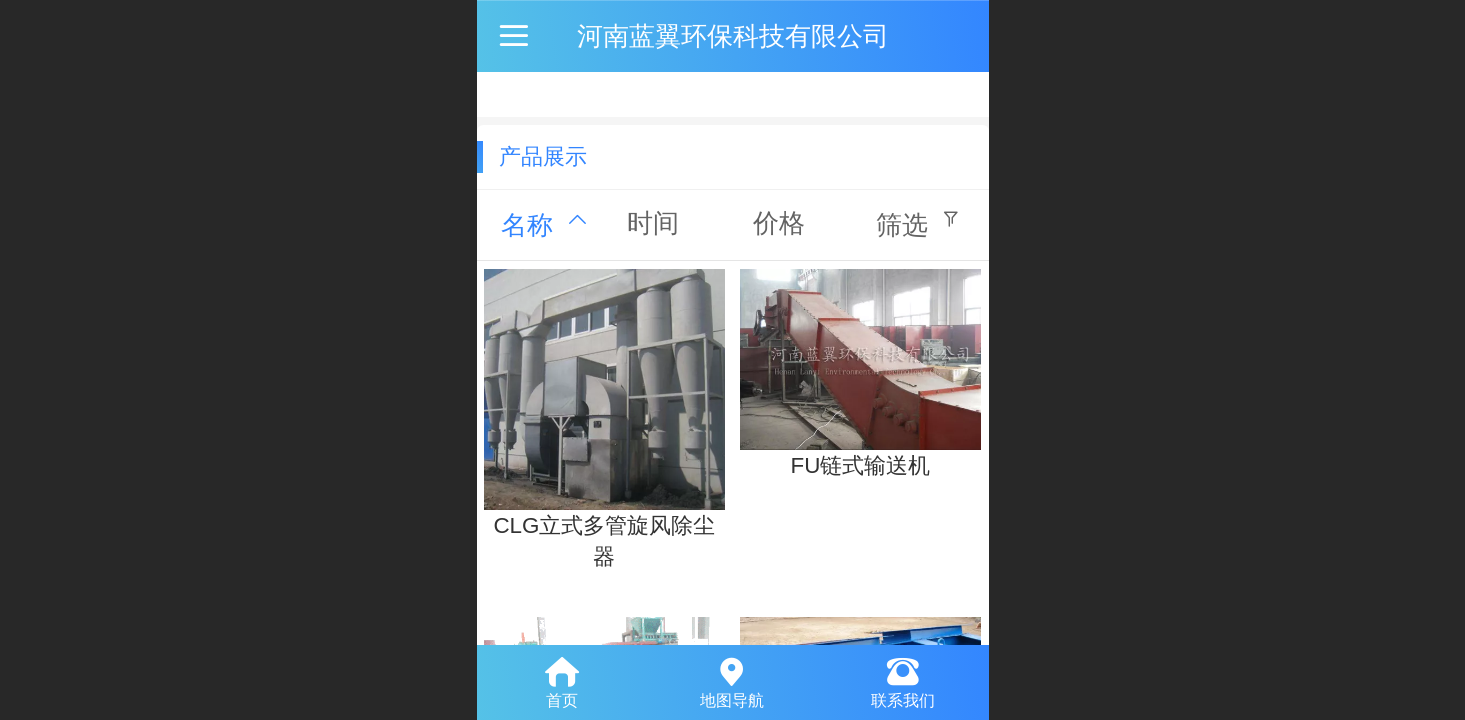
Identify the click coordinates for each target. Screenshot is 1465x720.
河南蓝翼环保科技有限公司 (733, 36)
